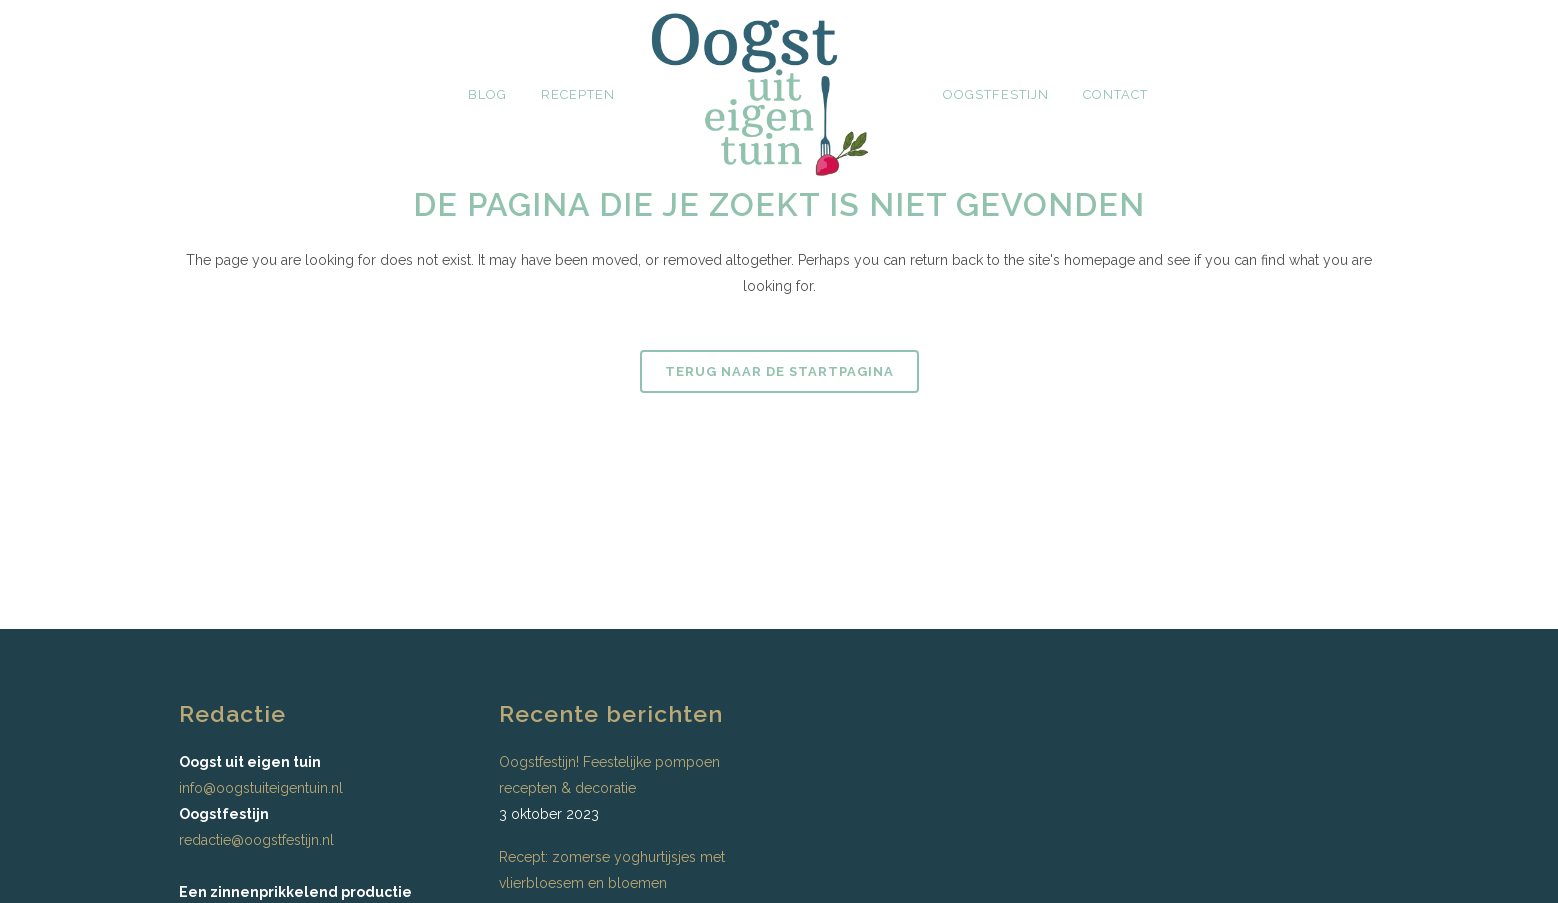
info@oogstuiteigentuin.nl (261, 788)
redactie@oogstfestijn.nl (256, 840)
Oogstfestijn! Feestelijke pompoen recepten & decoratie (609, 775)
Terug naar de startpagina (779, 371)
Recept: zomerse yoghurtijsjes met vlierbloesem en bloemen (612, 870)
